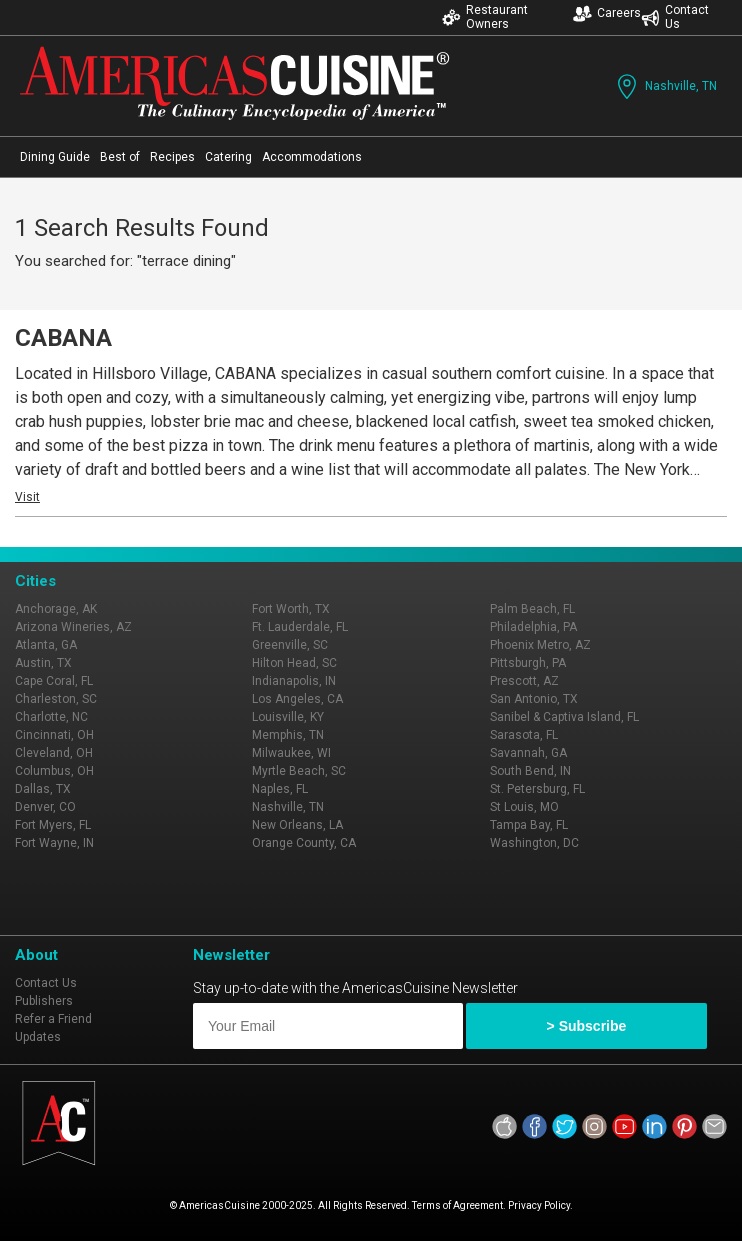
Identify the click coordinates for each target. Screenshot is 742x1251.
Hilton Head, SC (294, 663)
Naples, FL (280, 789)
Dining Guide (55, 157)
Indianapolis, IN (294, 681)
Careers (607, 13)
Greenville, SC (290, 645)
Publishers (44, 1001)
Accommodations (312, 157)
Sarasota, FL (524, 735)
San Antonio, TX (534, 699)
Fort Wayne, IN (54, 843)
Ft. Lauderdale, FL (300, 627)
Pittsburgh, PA (528, 663)
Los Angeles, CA (297, 699)
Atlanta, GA (46, 645)
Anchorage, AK (56, 609)
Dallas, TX (43, 789)
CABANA (63, 338)
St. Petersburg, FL (537, 789)
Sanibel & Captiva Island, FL (564, 717)
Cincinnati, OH (54, 735)
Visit (27, 497)
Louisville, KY (288, 717)
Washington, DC (534, 843)
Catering (228, 157)
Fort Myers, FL (53, 825)
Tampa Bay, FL (529, 825)
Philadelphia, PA (533, 627)
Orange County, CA (304, 843)
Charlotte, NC (51, 717)
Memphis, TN (288, 735)
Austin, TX (43, 663)
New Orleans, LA (297, 825)
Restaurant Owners (485, 17)
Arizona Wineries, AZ (73, 627)
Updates (38, 1037)
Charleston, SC (56, 699)
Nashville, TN (665, 86)
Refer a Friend (53, 1019)
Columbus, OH (54, 771)
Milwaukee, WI (291, 753)
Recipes (172, 157)
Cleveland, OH (54, 753)
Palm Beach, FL (532, 609)
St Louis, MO (524, 807)
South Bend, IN (530, 771)
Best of (120, 157)
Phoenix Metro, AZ (540, 645)
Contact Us (675, 17)
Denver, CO (45, 807)
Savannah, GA (528, 753)
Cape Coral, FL (54, 681)
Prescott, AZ (524, 681)
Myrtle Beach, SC (299, 771)
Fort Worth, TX (291, 609)
